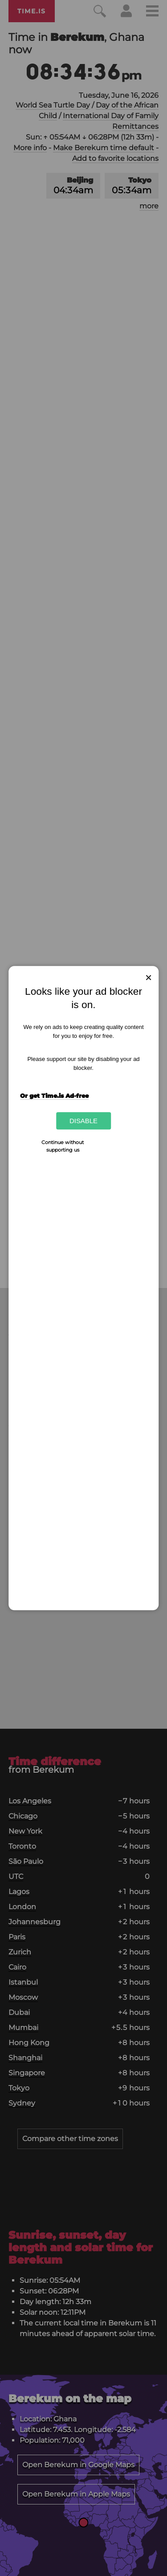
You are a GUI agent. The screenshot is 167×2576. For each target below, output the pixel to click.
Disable (83, 1121)
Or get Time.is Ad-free (54, 1095)
